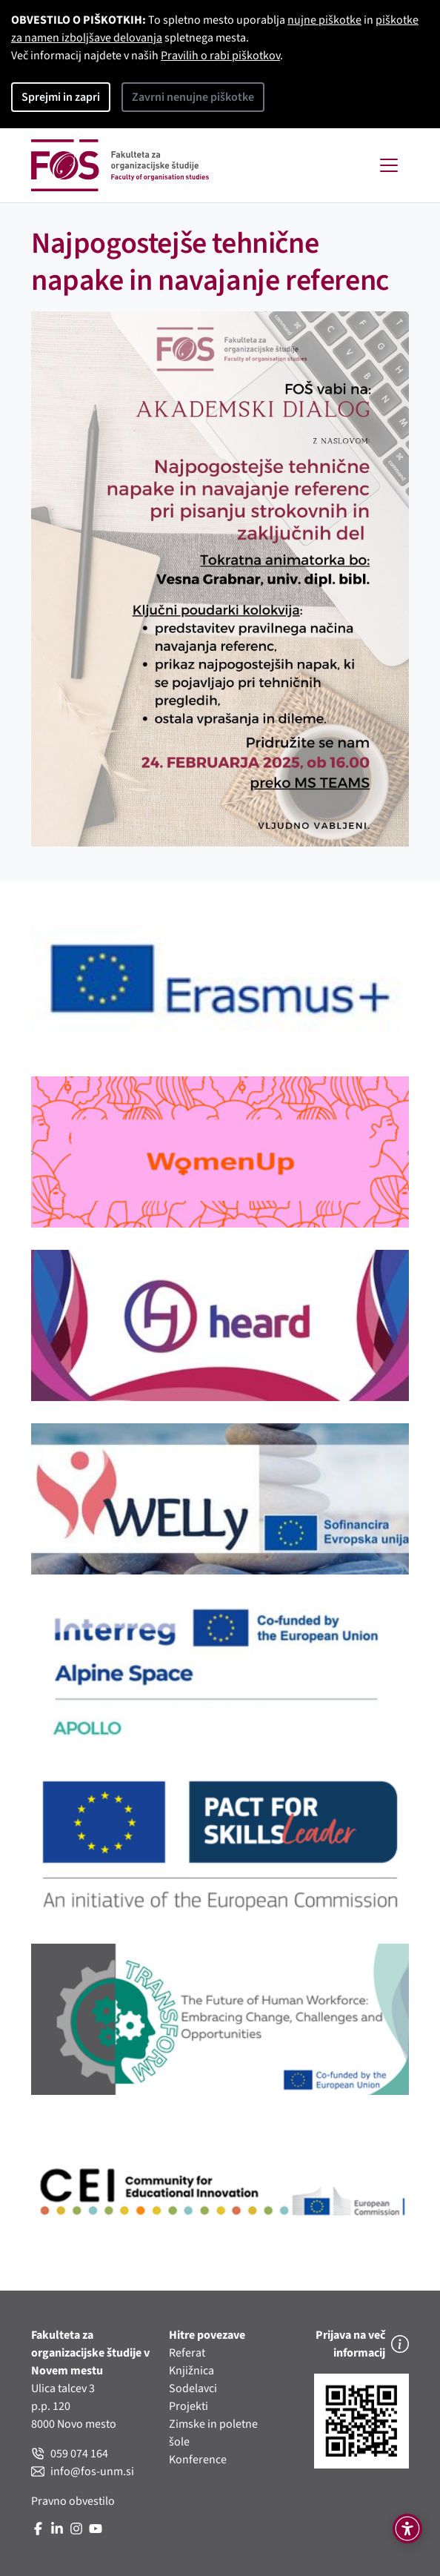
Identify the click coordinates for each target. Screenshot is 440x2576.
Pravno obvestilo (73, 2501)
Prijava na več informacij (362, 2344)
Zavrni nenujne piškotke (193, 97)
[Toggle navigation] (389, 165)
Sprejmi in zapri (60, 97)
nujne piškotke (324, 20)
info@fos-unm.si (82, 2471)
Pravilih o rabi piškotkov (220, 55)
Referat (187, 2353)
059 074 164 (69, 2454)
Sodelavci (193, 2388)
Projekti (188, 2406)
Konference (198, 2459)
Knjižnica (191, 2371)
